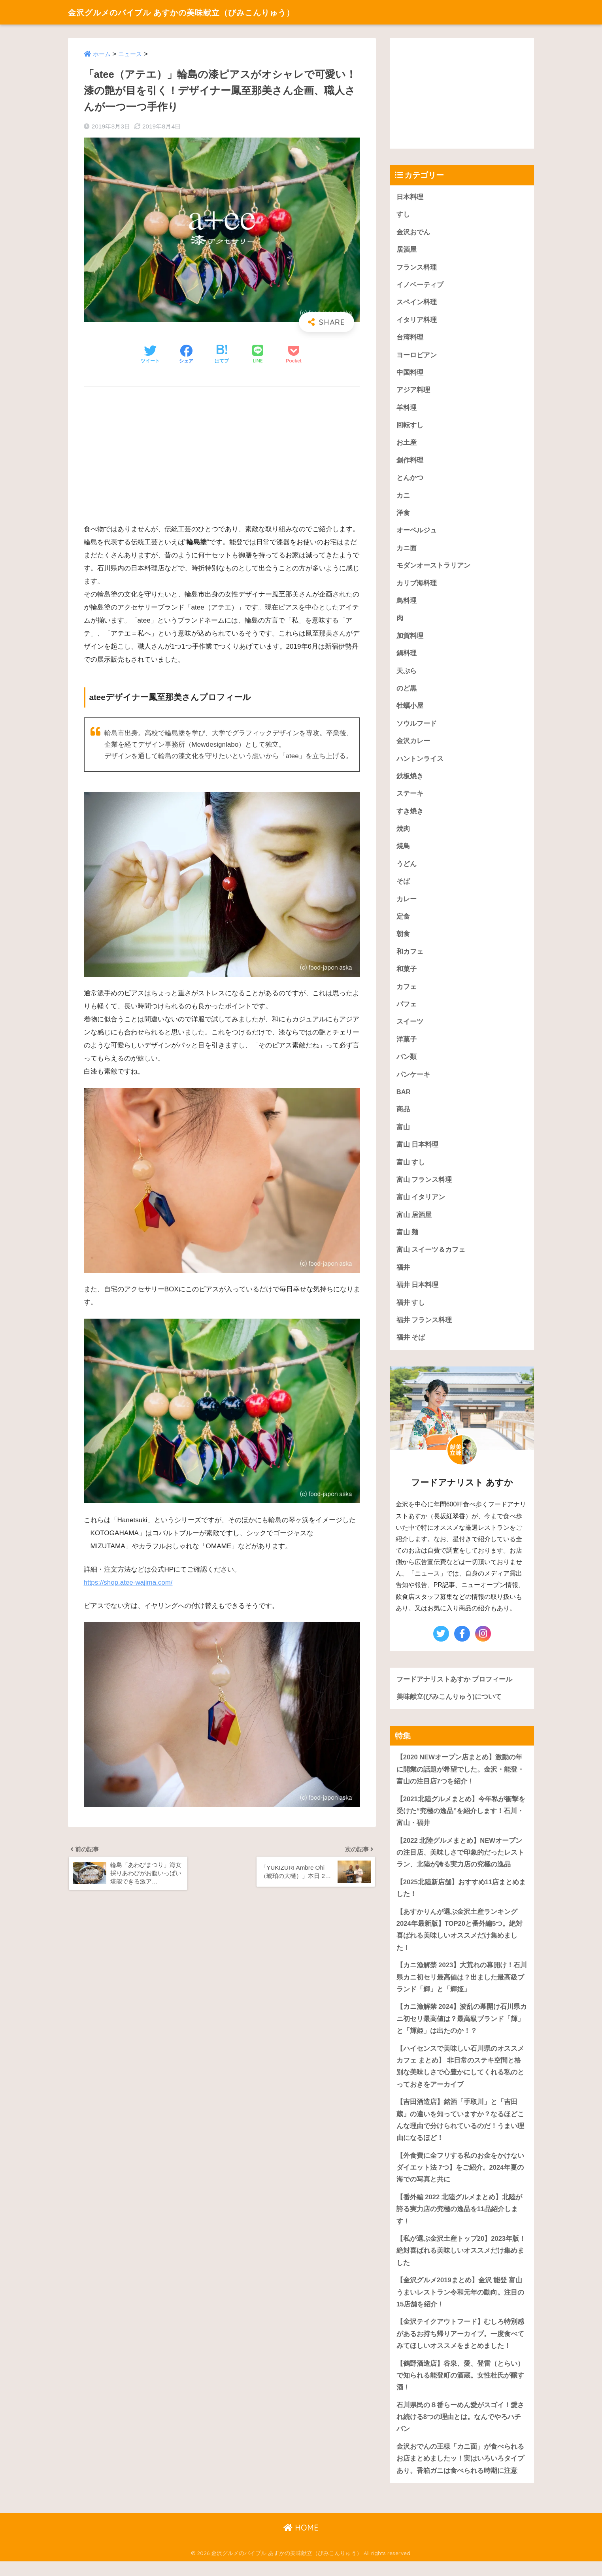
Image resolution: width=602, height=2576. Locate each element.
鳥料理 (406, 603)
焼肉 (403, 833)
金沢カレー (413, 745)
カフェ (406, 992)
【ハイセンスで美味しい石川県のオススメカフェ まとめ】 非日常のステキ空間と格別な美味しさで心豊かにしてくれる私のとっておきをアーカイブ (460, 2077)
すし (403, 215)
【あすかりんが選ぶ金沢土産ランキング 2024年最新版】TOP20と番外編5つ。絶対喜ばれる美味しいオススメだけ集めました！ (459, 1939)
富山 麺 (407, 1240)
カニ (403, 497)
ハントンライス (419, 762)
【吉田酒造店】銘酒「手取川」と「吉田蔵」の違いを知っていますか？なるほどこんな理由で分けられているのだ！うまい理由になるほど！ (460, 2131)
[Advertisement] (222, 450)
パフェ (406, 1009)
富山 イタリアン (420, 1204)
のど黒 (406, 692)
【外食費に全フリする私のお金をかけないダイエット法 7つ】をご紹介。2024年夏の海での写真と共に (460, 2179)
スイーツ (409, 1027)
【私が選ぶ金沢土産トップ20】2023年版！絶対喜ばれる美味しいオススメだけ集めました (461, 2263)
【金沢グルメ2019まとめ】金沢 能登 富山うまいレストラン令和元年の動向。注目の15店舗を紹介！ (460, 2305)
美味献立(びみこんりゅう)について (449, 1705)
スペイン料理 (416, 303)
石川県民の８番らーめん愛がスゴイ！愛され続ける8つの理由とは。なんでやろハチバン (460, 2431)
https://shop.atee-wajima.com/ (129, 1583)
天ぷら (406, 674)
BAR (403, 1098)
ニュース (130, 54)
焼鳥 (403, 851)
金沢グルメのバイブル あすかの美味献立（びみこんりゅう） (201, 12)
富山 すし (410, 1169)
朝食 (403, 939)
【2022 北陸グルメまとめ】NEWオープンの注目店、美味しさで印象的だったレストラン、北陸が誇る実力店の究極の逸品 (460, 1862)
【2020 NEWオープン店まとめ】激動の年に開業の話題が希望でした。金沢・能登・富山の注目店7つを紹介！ (460, 1778)
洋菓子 (406, 1045)
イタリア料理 (416, 321)
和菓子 (406, 974)
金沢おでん (413, 232)
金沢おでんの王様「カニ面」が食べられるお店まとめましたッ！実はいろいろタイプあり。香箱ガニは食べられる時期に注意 (460, 2473)
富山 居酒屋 (414, 1222)
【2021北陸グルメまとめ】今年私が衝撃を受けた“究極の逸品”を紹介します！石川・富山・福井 (460, 1820)
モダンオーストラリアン (433, 568)
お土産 (406, 444)
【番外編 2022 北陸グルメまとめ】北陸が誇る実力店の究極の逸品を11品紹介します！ (459, 2221)
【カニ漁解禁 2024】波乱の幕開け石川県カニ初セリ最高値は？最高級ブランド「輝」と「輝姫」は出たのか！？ (461, 2029)
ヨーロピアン (416, 356)
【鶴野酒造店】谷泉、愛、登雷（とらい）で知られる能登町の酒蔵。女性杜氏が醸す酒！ (460, 2389)
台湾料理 (409, 338)
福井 (403, 1275)
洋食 (403, 515)
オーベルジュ (416, 532)
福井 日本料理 (417, 1292)
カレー (406, 904)
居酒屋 (406, 250)
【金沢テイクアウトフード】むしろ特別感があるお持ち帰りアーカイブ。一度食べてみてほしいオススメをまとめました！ (460, 2347)
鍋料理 (406, 656)
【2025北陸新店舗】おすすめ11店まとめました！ (461, 1898)
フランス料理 (416, 268)
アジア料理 (413, 391)
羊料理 (406, 409)
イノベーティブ (419, 285)
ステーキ (409, 798)
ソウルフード (416, 727)
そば (403, 886)
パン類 (406, 1062)
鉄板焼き (409, 780)
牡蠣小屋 (409, 709)
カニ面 (406, 550)
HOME (301, 2543)
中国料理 (409, 373)
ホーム (102, 54)
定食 (403, 921)
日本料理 (409, 197)
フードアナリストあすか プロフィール (454, 1687)
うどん (406, 868)
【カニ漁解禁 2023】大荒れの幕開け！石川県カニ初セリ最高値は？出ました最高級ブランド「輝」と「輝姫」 (461, 1987)
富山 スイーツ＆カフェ (431, 1257)
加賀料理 (409, 639)
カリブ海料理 (416, 585)
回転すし (409, 426)
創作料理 (409, 462)
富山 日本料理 (417, 1151)
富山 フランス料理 (424, 1186)
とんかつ (409, 479)
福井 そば (410, 1345)
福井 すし (410, 1310)
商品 (403, 1116)
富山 (403, 1133)
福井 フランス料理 (424, 1328)
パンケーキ (413, 1080)
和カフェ (409, 957)
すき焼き (409, 815)
